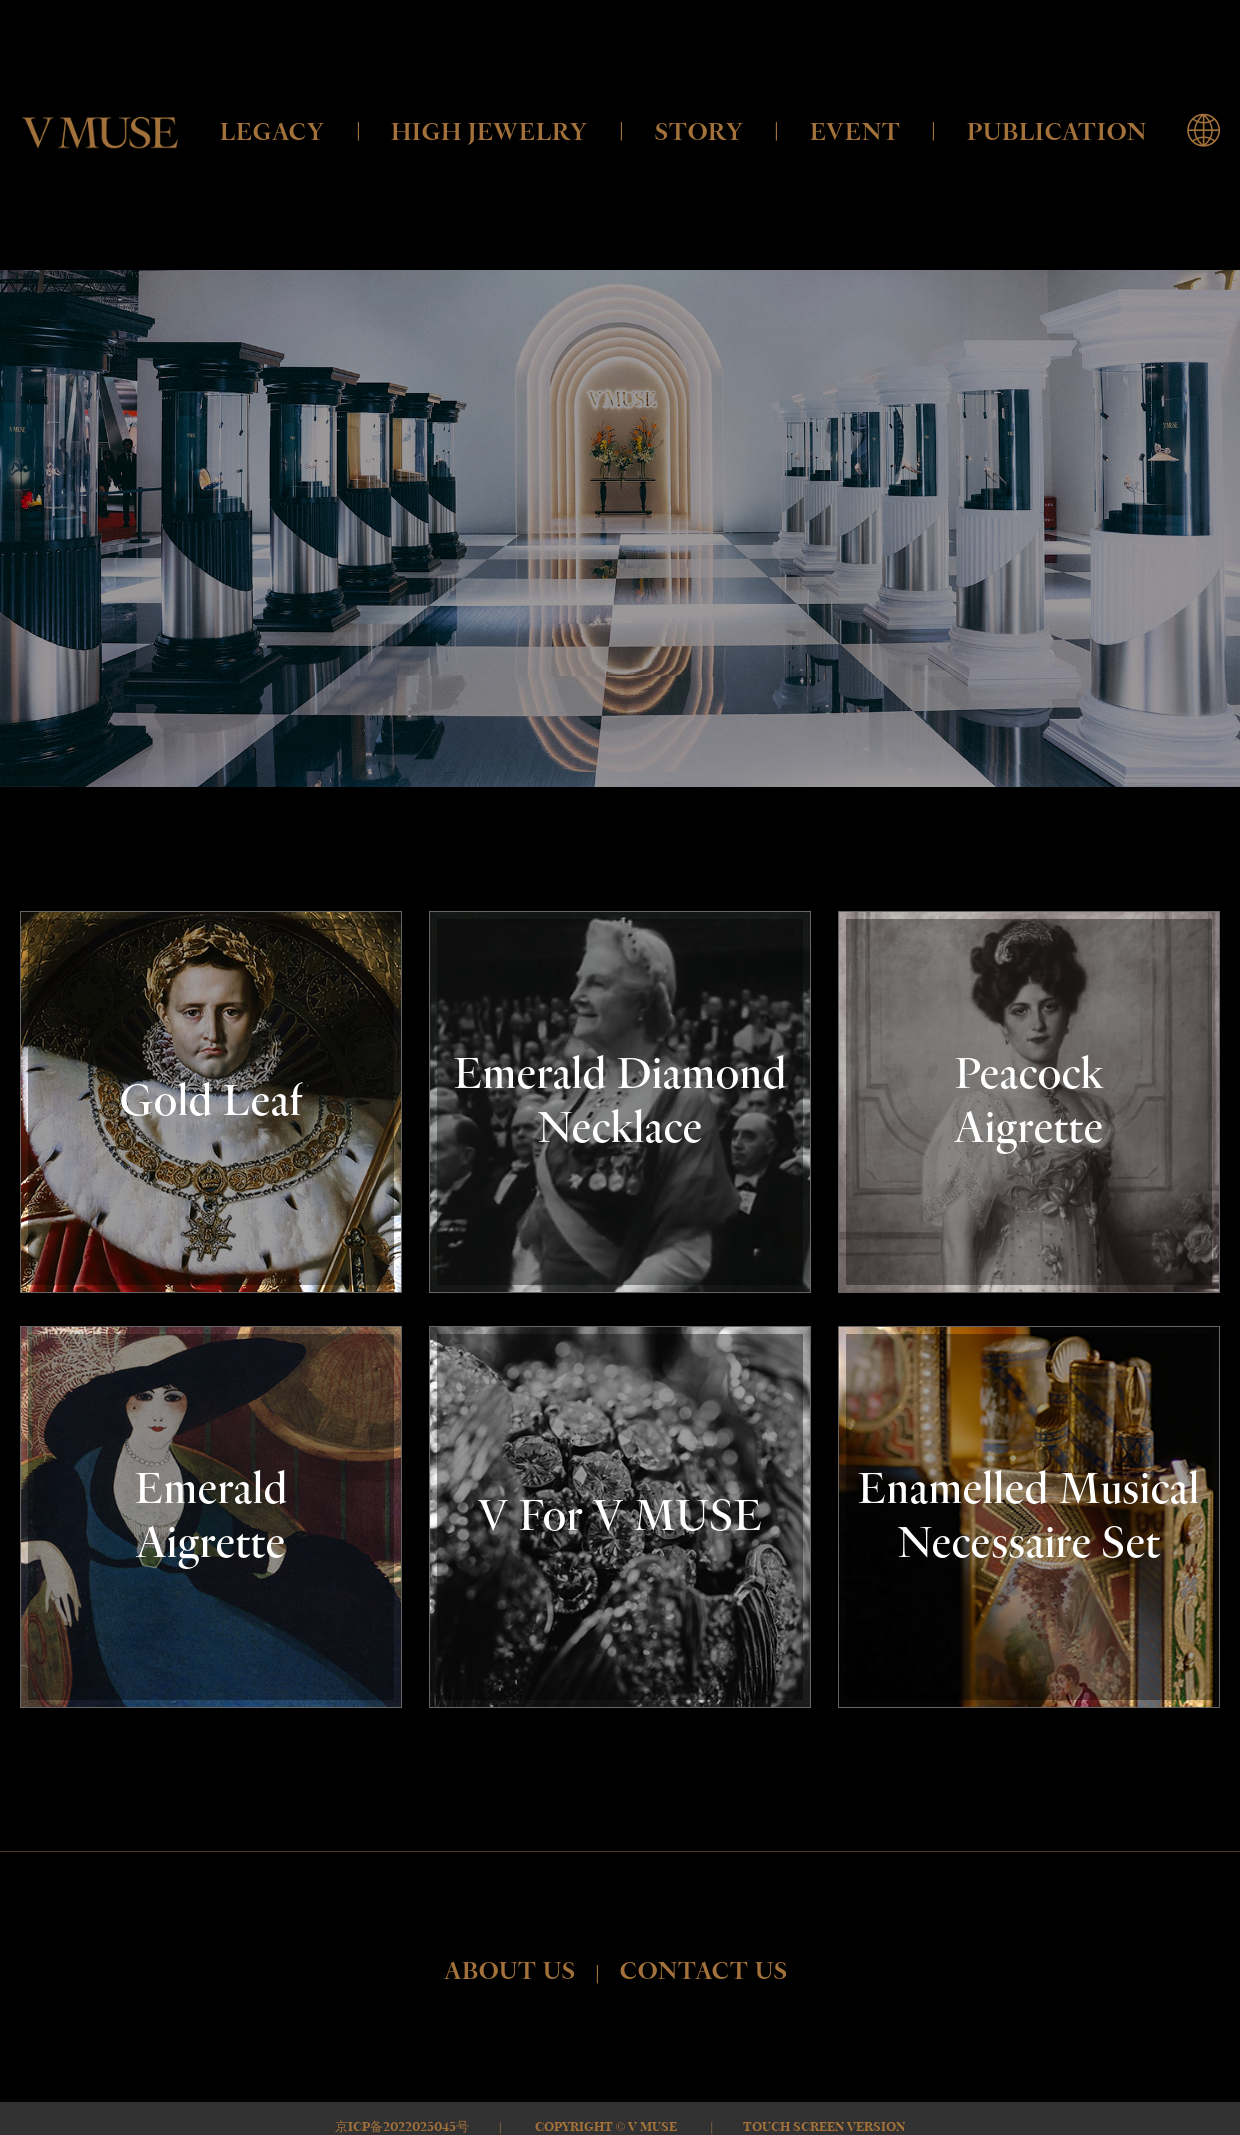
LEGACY (272, 132)
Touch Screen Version (824, 2126)
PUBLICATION (1057, 132)
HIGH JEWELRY (489, 132)
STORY (699, 132)
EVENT (855, 132)
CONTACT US (704, 1971)
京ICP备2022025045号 (402, 2126)
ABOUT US (510, 1971)
